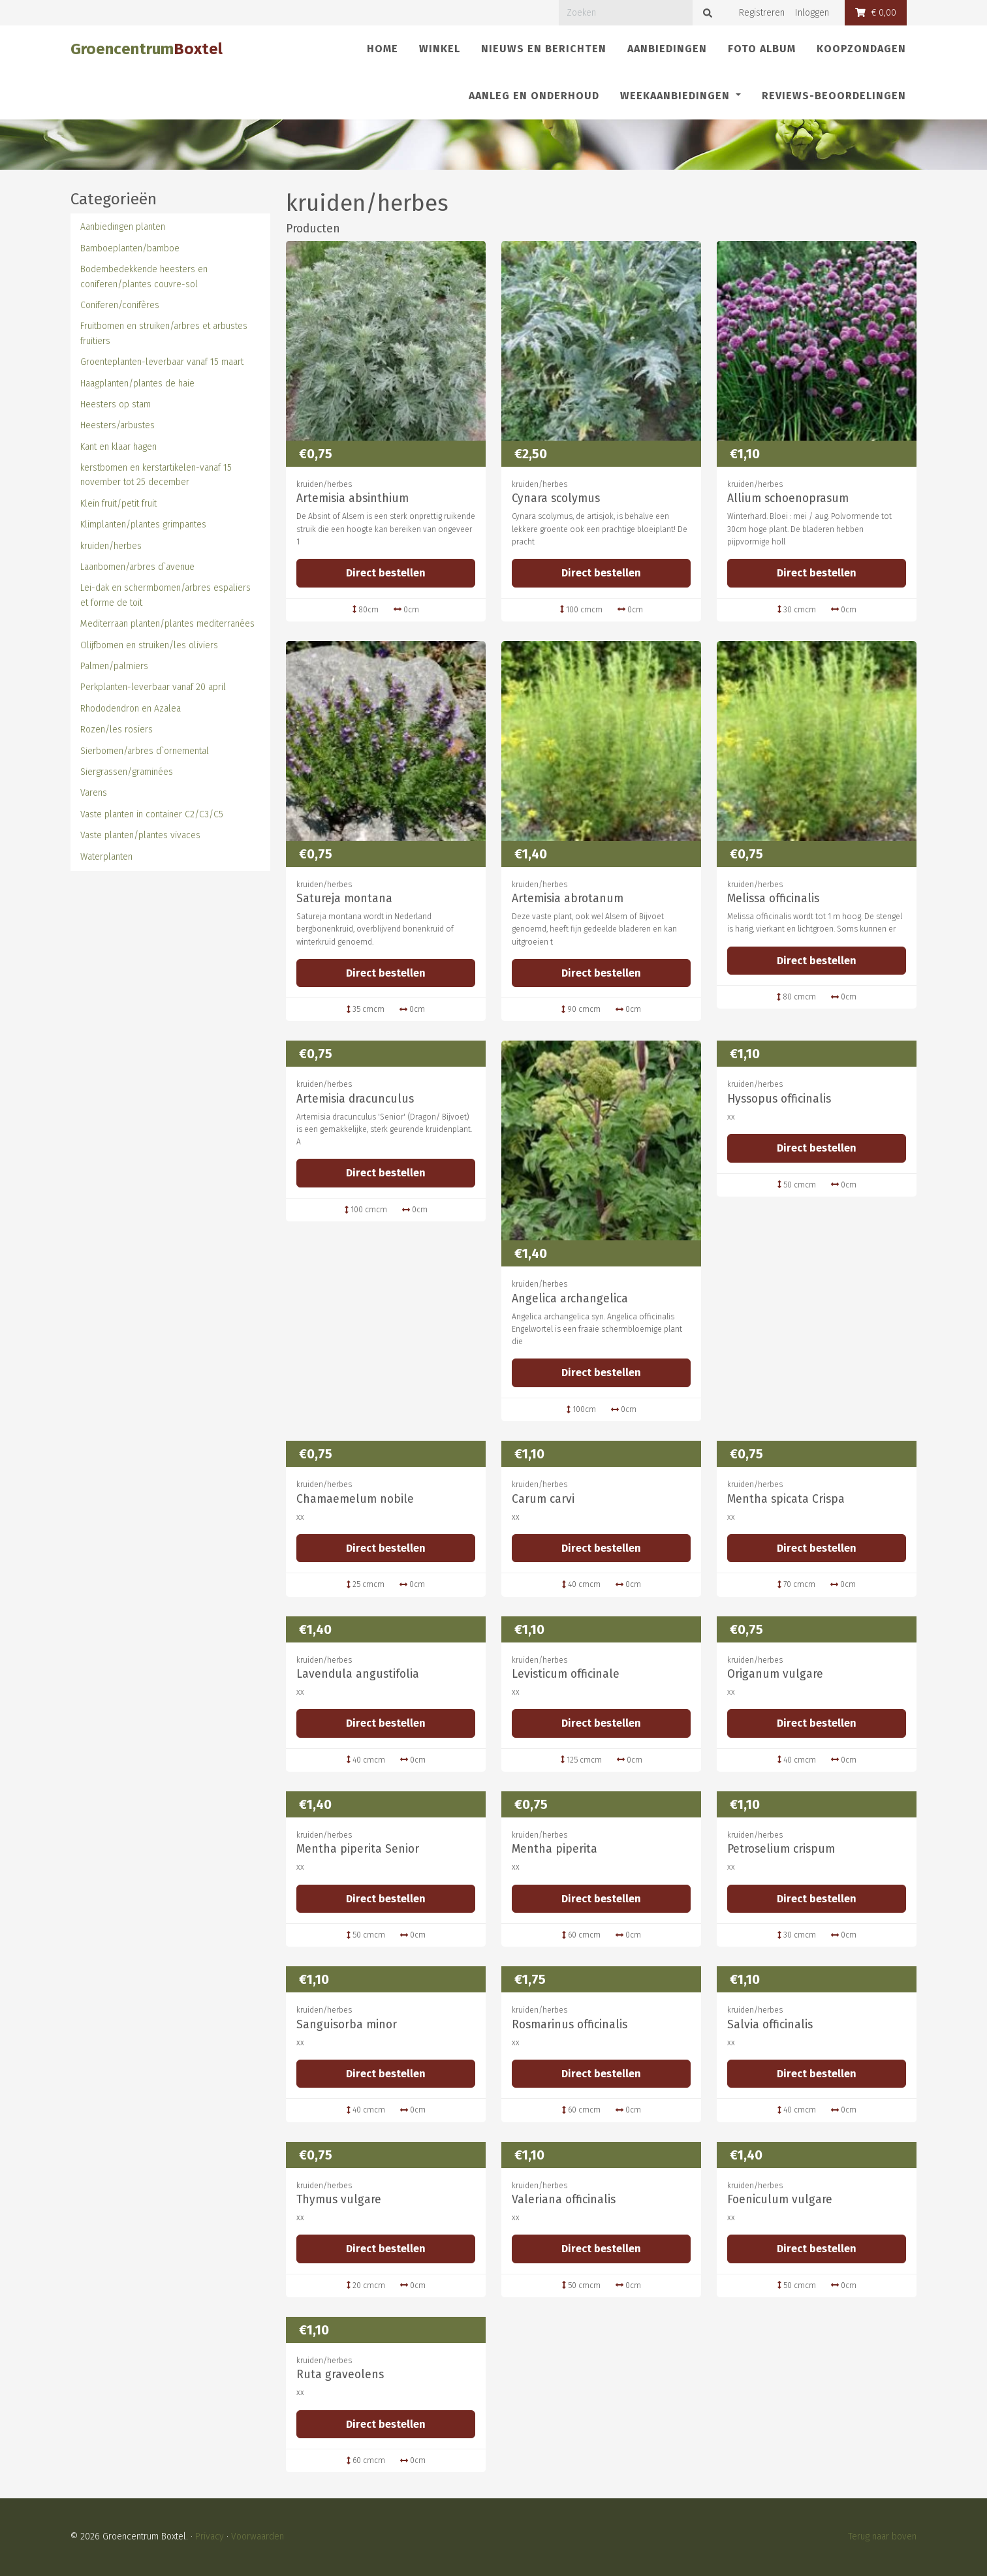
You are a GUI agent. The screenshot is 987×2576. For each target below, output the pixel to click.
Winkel (439, 48)
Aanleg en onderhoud (534, 95)
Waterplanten (106, 856)
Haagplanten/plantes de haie (137, 383)
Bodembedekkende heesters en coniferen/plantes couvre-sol (144, 276)
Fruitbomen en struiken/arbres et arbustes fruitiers (163, 333)
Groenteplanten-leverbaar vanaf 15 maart (161, 362)
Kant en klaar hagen (118, 446)
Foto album (762, 48)
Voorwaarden (257, 2536)
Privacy (209, 2536)
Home (382, 48)
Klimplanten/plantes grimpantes (143, 524)
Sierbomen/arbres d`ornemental (144, 751)
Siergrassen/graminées (126, 772)
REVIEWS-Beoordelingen (834, 95)
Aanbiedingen (667, 48)
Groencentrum (146, 49)
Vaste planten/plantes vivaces (140, 835)
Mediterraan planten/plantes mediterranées (167, 623)
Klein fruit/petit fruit (118, 503)
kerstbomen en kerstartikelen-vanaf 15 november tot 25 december (156, 475)
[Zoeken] (626, 12)
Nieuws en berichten (543, 48)
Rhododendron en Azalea (130, 708)
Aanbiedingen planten (122, 226)
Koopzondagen (861, 48)
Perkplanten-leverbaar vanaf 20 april (153, 687)
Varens (93, 792)
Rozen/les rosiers (116, 729)
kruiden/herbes (111, 546)
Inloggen (812, 12)
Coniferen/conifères (119, 305)
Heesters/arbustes (117, 425)
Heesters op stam (115, 404)
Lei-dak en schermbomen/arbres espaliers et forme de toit (165, 595)
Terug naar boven (882, 2536)
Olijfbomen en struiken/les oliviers (149, 645)
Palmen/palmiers (114, 666)
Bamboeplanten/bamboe (130, 248)
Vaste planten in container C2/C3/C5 (151, 814)
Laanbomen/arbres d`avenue (137, 567)
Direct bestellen (386, 573)
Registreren (762, 12)
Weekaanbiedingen (676, 95)
